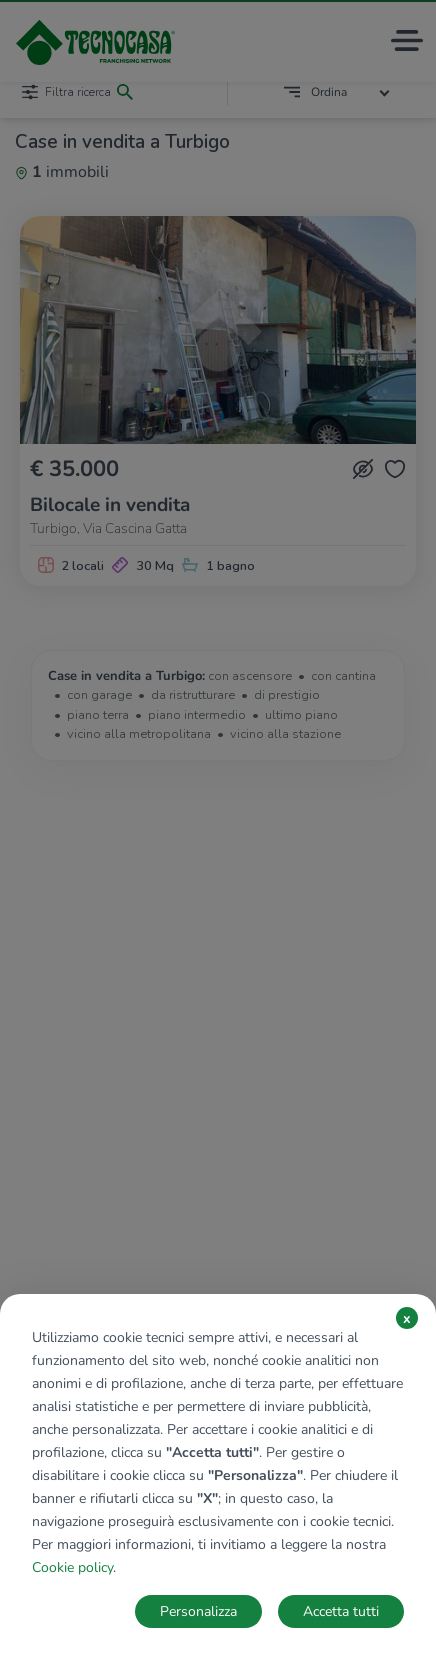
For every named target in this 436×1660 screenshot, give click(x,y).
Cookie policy (72, 1567)
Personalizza (198, 1611)
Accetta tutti (341, 1611)
